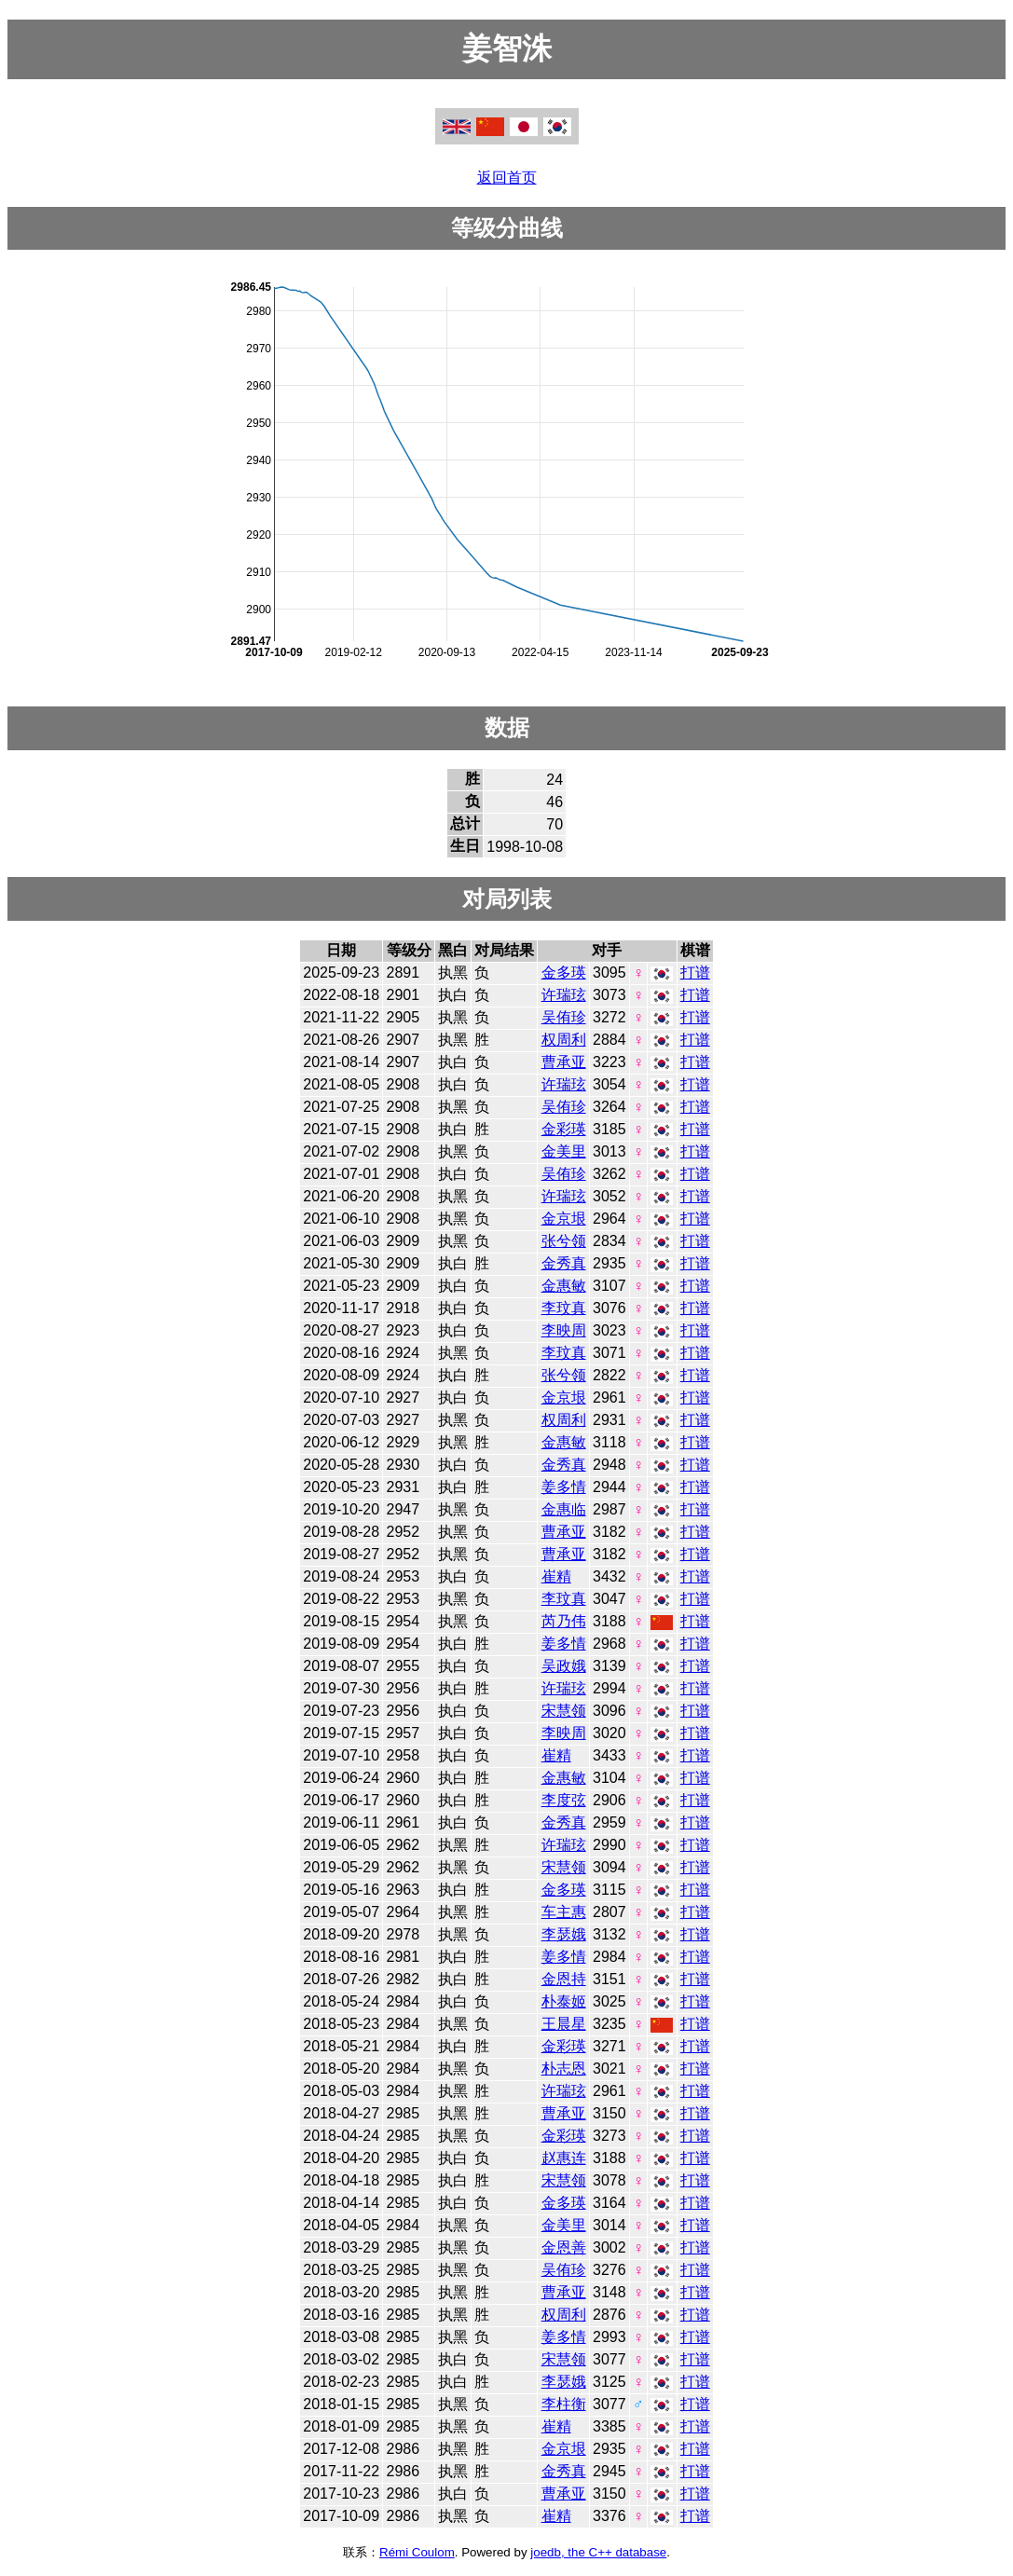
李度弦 (563, 1800)
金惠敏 (563, 1286)
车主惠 (563, 1912)
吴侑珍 (563, 1017)
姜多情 (563, 1487)
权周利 (563, 1040)
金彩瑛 (563, 1129)
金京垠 (563, 1218)
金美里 (563, 1151)
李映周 (563, 1330)
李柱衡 (563, 2404)
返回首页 (507, 177)
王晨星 (563, 2024)
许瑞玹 (563, 995)
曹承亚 (563, 1062)
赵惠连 (563, 2158)
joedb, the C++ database (598, 2552)
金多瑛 (563, 972)
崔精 (556, 1576)
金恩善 (563, 2247)
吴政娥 (563, 1666)
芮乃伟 (563, 1621)
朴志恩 (563, 2068)
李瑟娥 (563, 1934)
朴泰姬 (563, 2001)
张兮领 (563, 1241)
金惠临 (563, 1509)
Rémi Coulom (417, 2552)
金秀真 (563, 1263)
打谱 (695, 972)
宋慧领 (563, 1711)
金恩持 (563, 1979)
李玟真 (563, 1308)
